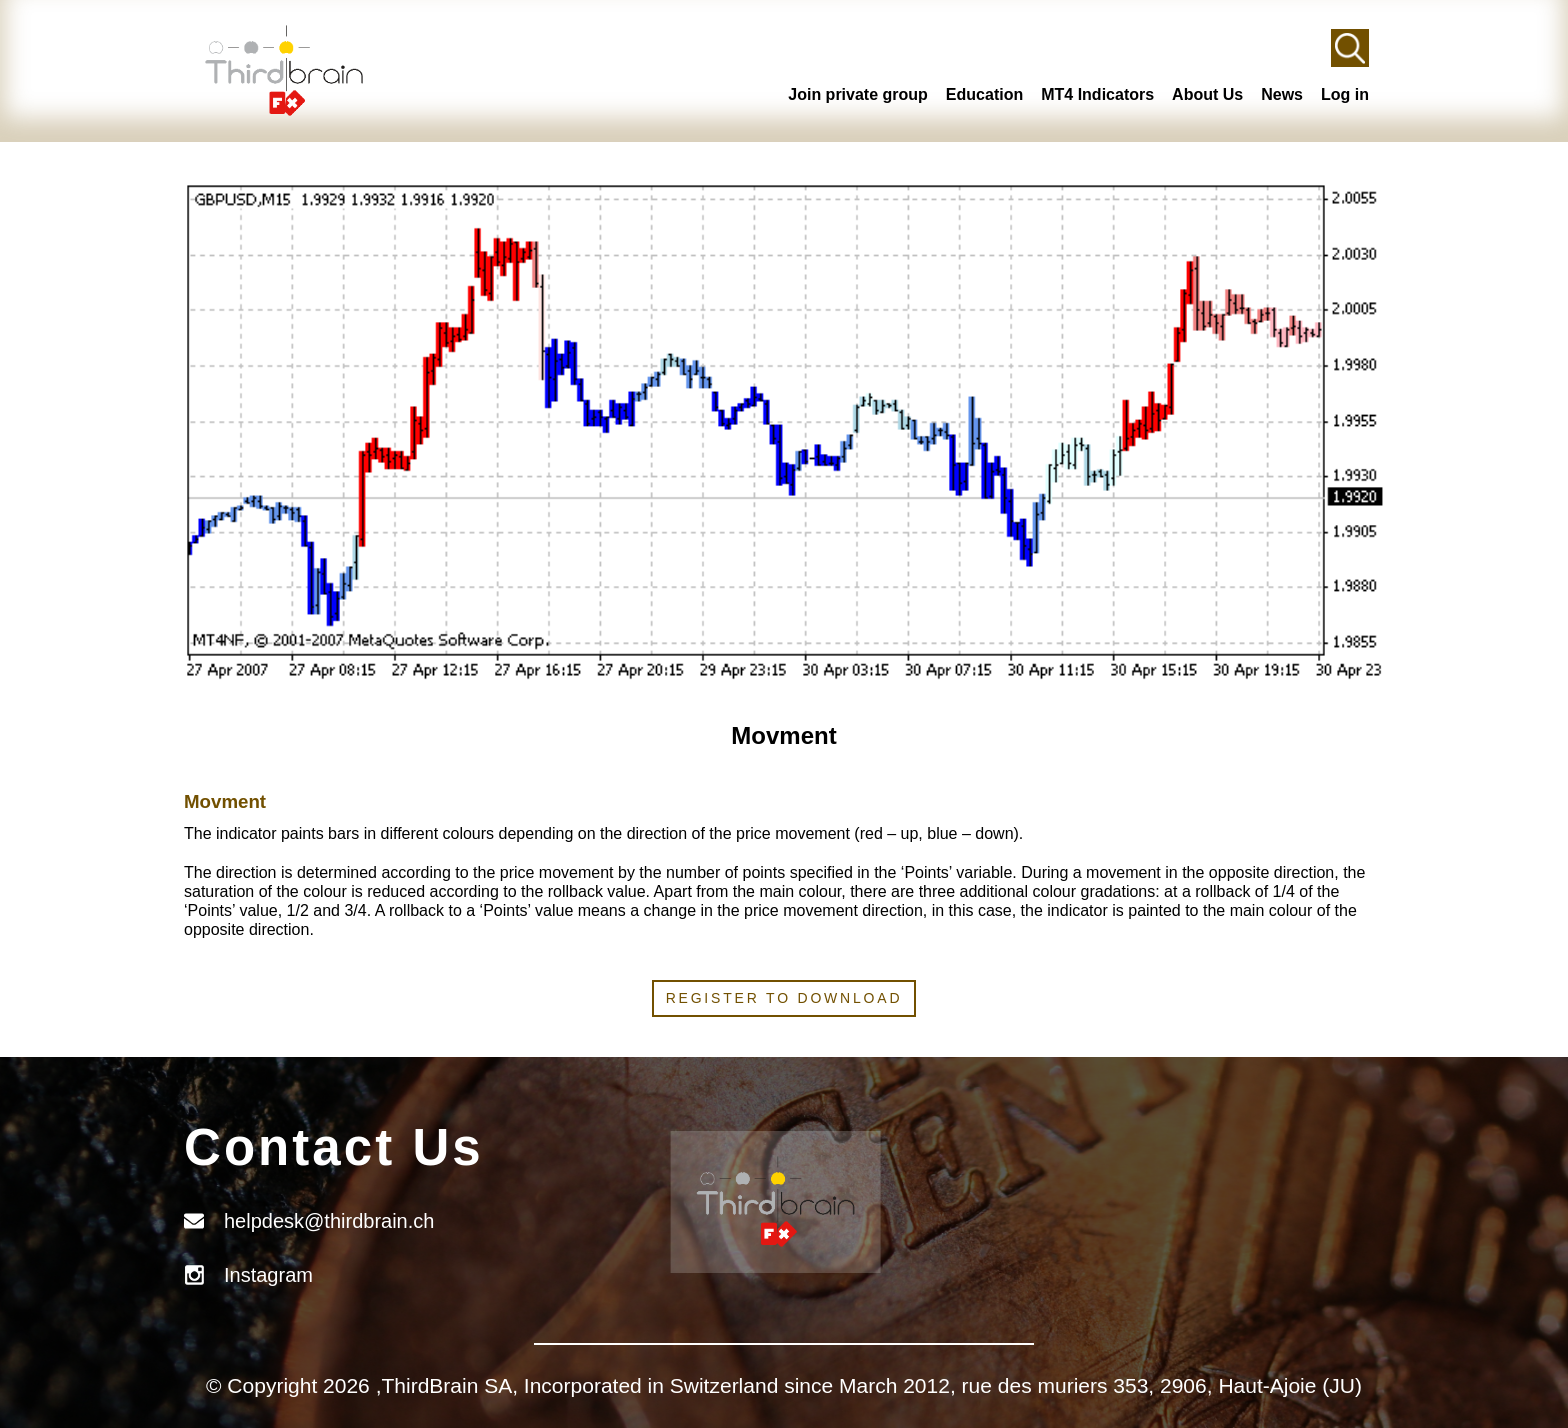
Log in (1345, 94)
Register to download (784, 998)
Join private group (858, 94)
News (1282, 94)
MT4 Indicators (1097, 94)
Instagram (268, 1275)
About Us (1207, 94)
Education (984, 94)
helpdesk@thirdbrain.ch (329, 1221)
